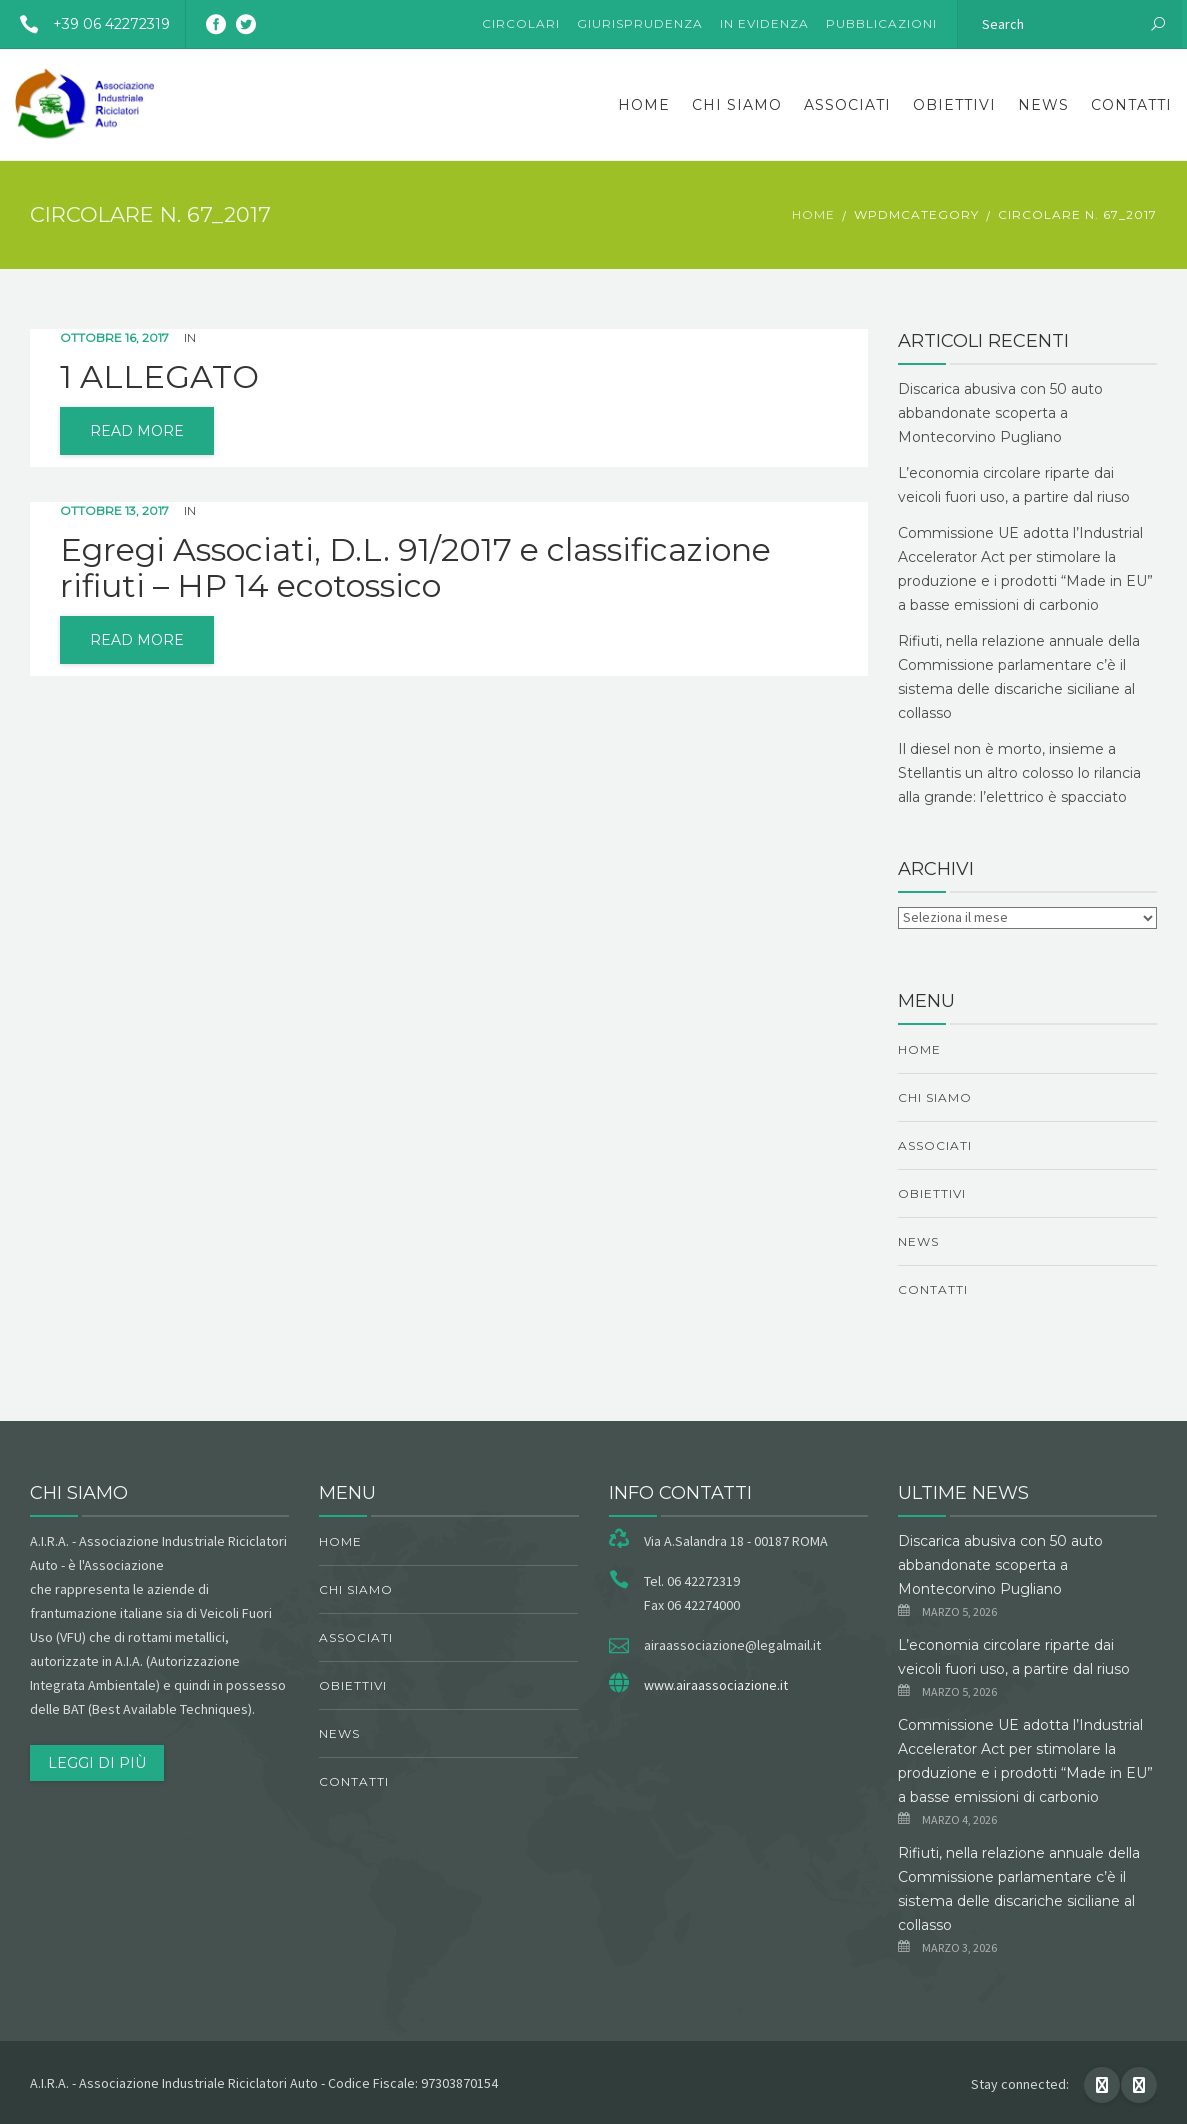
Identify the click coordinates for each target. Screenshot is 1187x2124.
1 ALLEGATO (159, 377)
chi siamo (737, 105)
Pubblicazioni (881, 23)
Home (644, 105)
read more (137, 431)
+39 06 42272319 (87, 24)
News (1043, 105)
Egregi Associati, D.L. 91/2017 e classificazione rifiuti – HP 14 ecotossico (415, 568)
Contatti (1131, 105)
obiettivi (954, 105)
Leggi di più (97, 1763)
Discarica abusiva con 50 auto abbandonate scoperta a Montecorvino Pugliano (1000, 413)
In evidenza (764, 23)
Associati (847, 105)
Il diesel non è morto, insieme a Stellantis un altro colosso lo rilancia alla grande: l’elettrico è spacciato (1019, 773)
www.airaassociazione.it (716, 1685)
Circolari (521, 23)
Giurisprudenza (640, 23)
